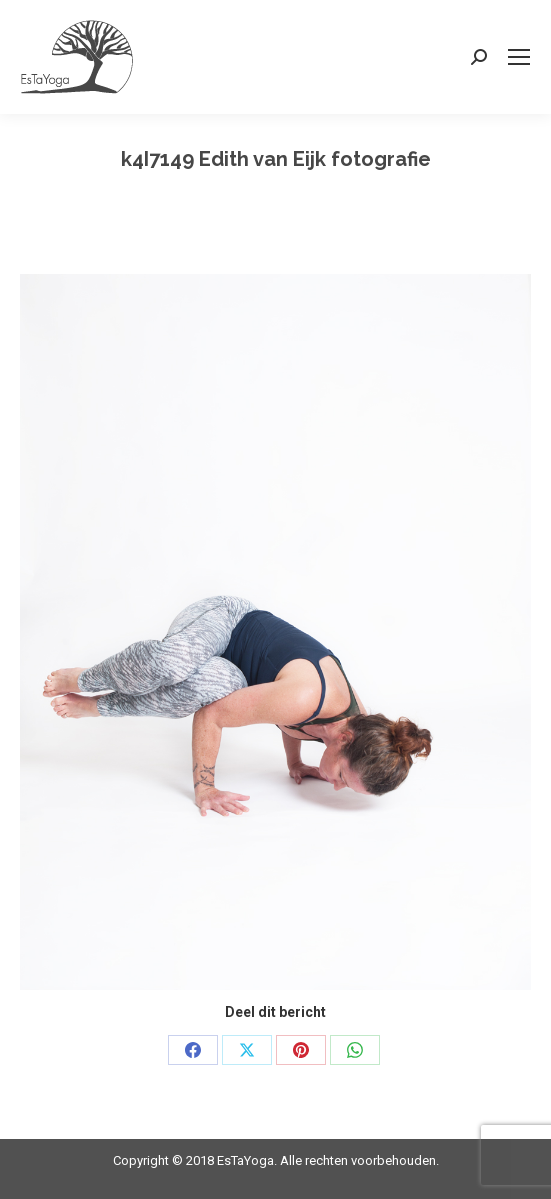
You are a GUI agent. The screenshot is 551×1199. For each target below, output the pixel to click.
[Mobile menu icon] (519, 57)
